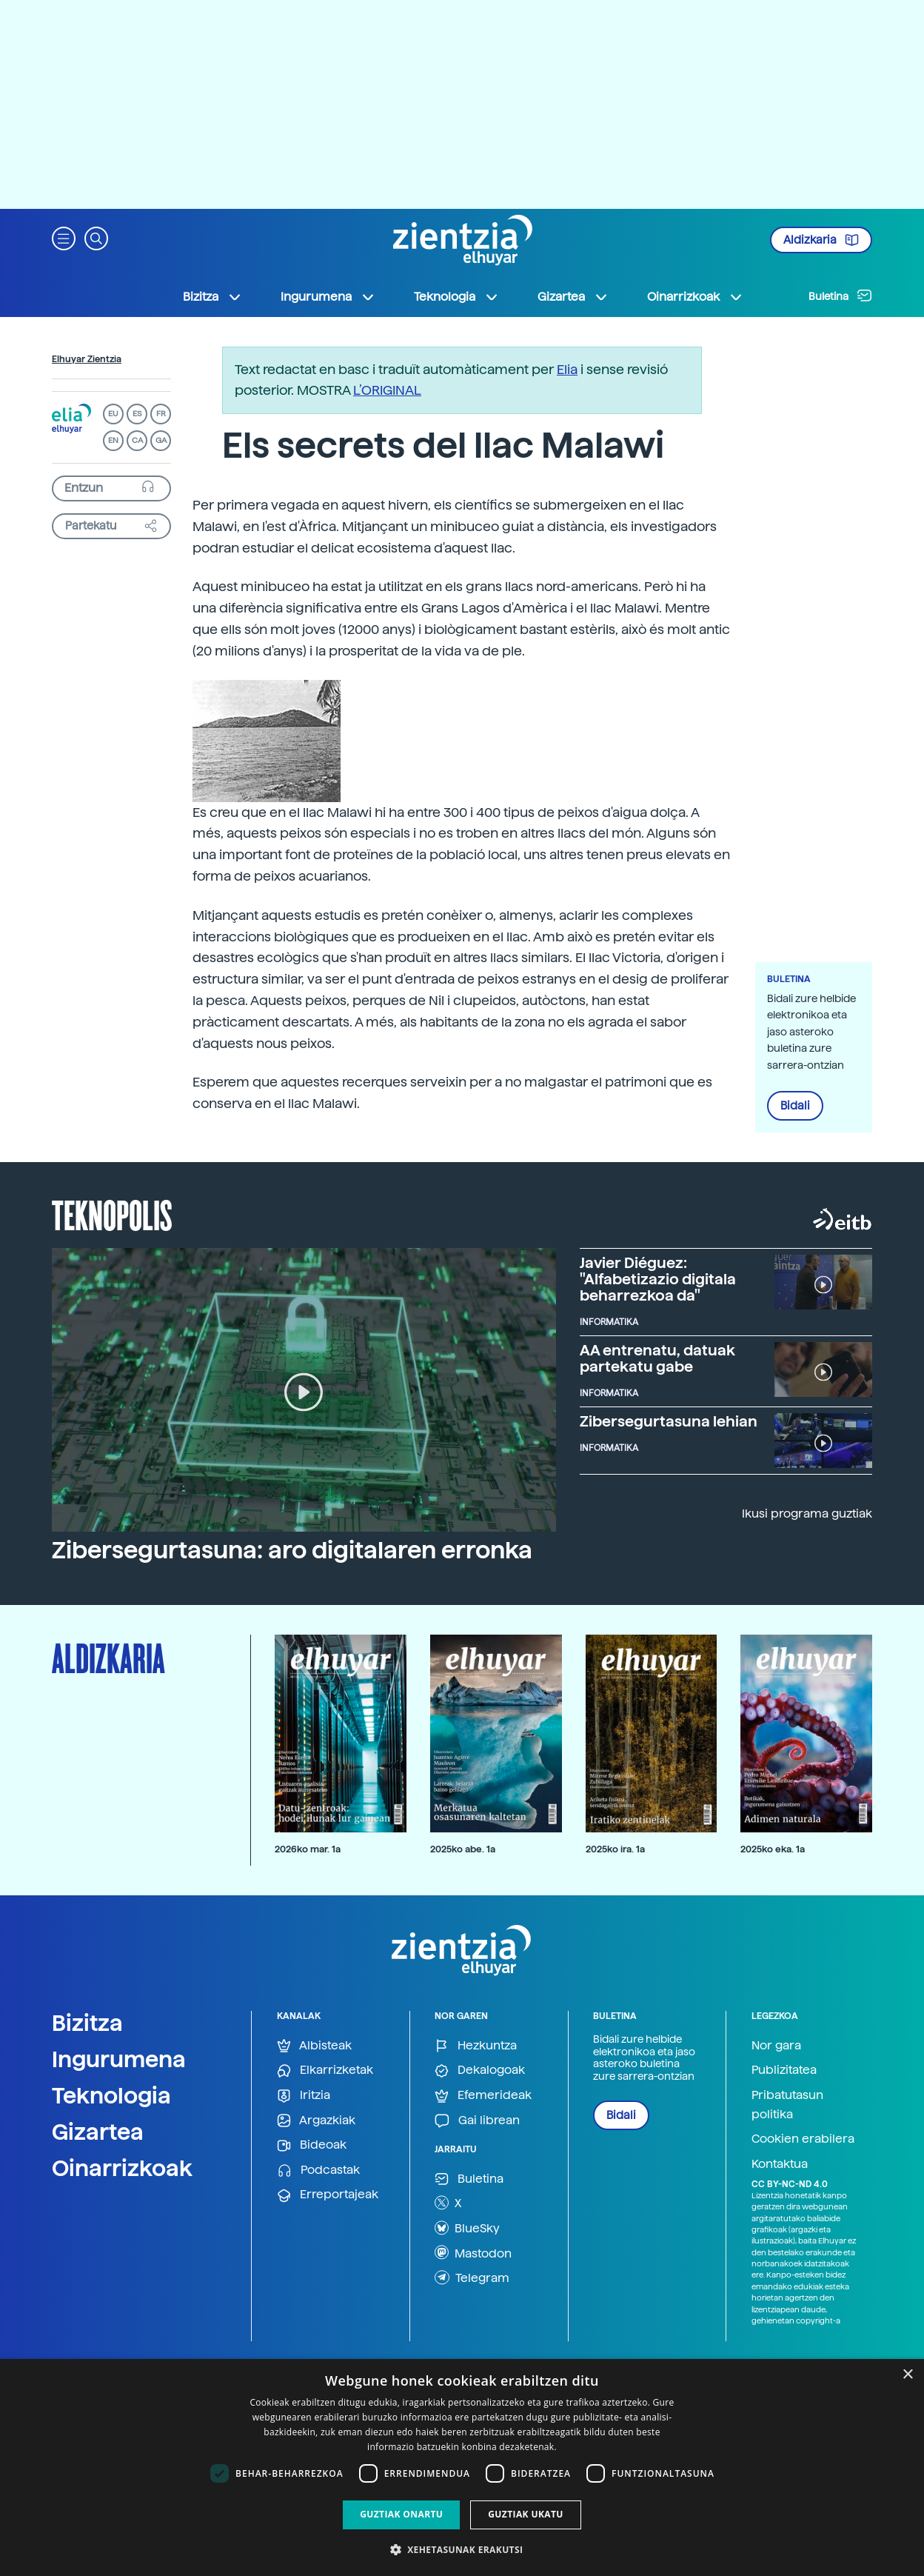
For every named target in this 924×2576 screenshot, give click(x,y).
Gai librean (477, 2121)
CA (137, 440)
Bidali (795, 1105)
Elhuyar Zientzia (86, 359)
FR (161, 413)
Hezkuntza (476, 2046)
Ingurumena (119, 2059)
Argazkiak (316, 2121)
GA (161, 440)
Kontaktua (779, 2164)
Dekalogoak (480, 2070)
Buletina (840, 295)
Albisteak (314, 2046)
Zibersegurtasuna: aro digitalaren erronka (292, 1550)
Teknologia (111, 2095)
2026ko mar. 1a (308, 1849)
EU (113, 413)
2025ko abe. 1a (462, 1849)
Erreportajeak (327, 2195)
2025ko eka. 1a (772, 1849)
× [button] (907, 2374)
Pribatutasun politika (787, 2104)
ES (137, 413)
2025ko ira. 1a (615, 1849)
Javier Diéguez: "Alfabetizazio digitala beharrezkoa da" (658, 1279)
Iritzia (303, 2095)
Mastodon (473, 2252)
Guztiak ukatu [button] (525, 2514)
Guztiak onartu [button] (401, 2514)
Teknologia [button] (456, 297)
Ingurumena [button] (328, 297)
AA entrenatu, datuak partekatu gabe (657, 1358)
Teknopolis (112, 1214)
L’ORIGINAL (387, 390)
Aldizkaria (821, 240)
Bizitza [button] (212, 297)
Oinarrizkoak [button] (695, 297)
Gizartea (98, 2131)
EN (113, 440)
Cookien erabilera (802, 2139)
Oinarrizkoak (122, 2168)
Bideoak (311, 2145)
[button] (64, 237)
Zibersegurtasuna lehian (668, 1421)
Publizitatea (784, 2070)
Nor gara (776, 2045)
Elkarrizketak (325, 2070)
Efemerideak (483, 2095)
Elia (567, 369)
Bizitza (87, 2022)
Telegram (472, 2277)
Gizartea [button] (573, 297)
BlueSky (467, 2227)
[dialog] (462, 2467)
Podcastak (318, 2170)
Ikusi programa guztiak (807, 1513)
